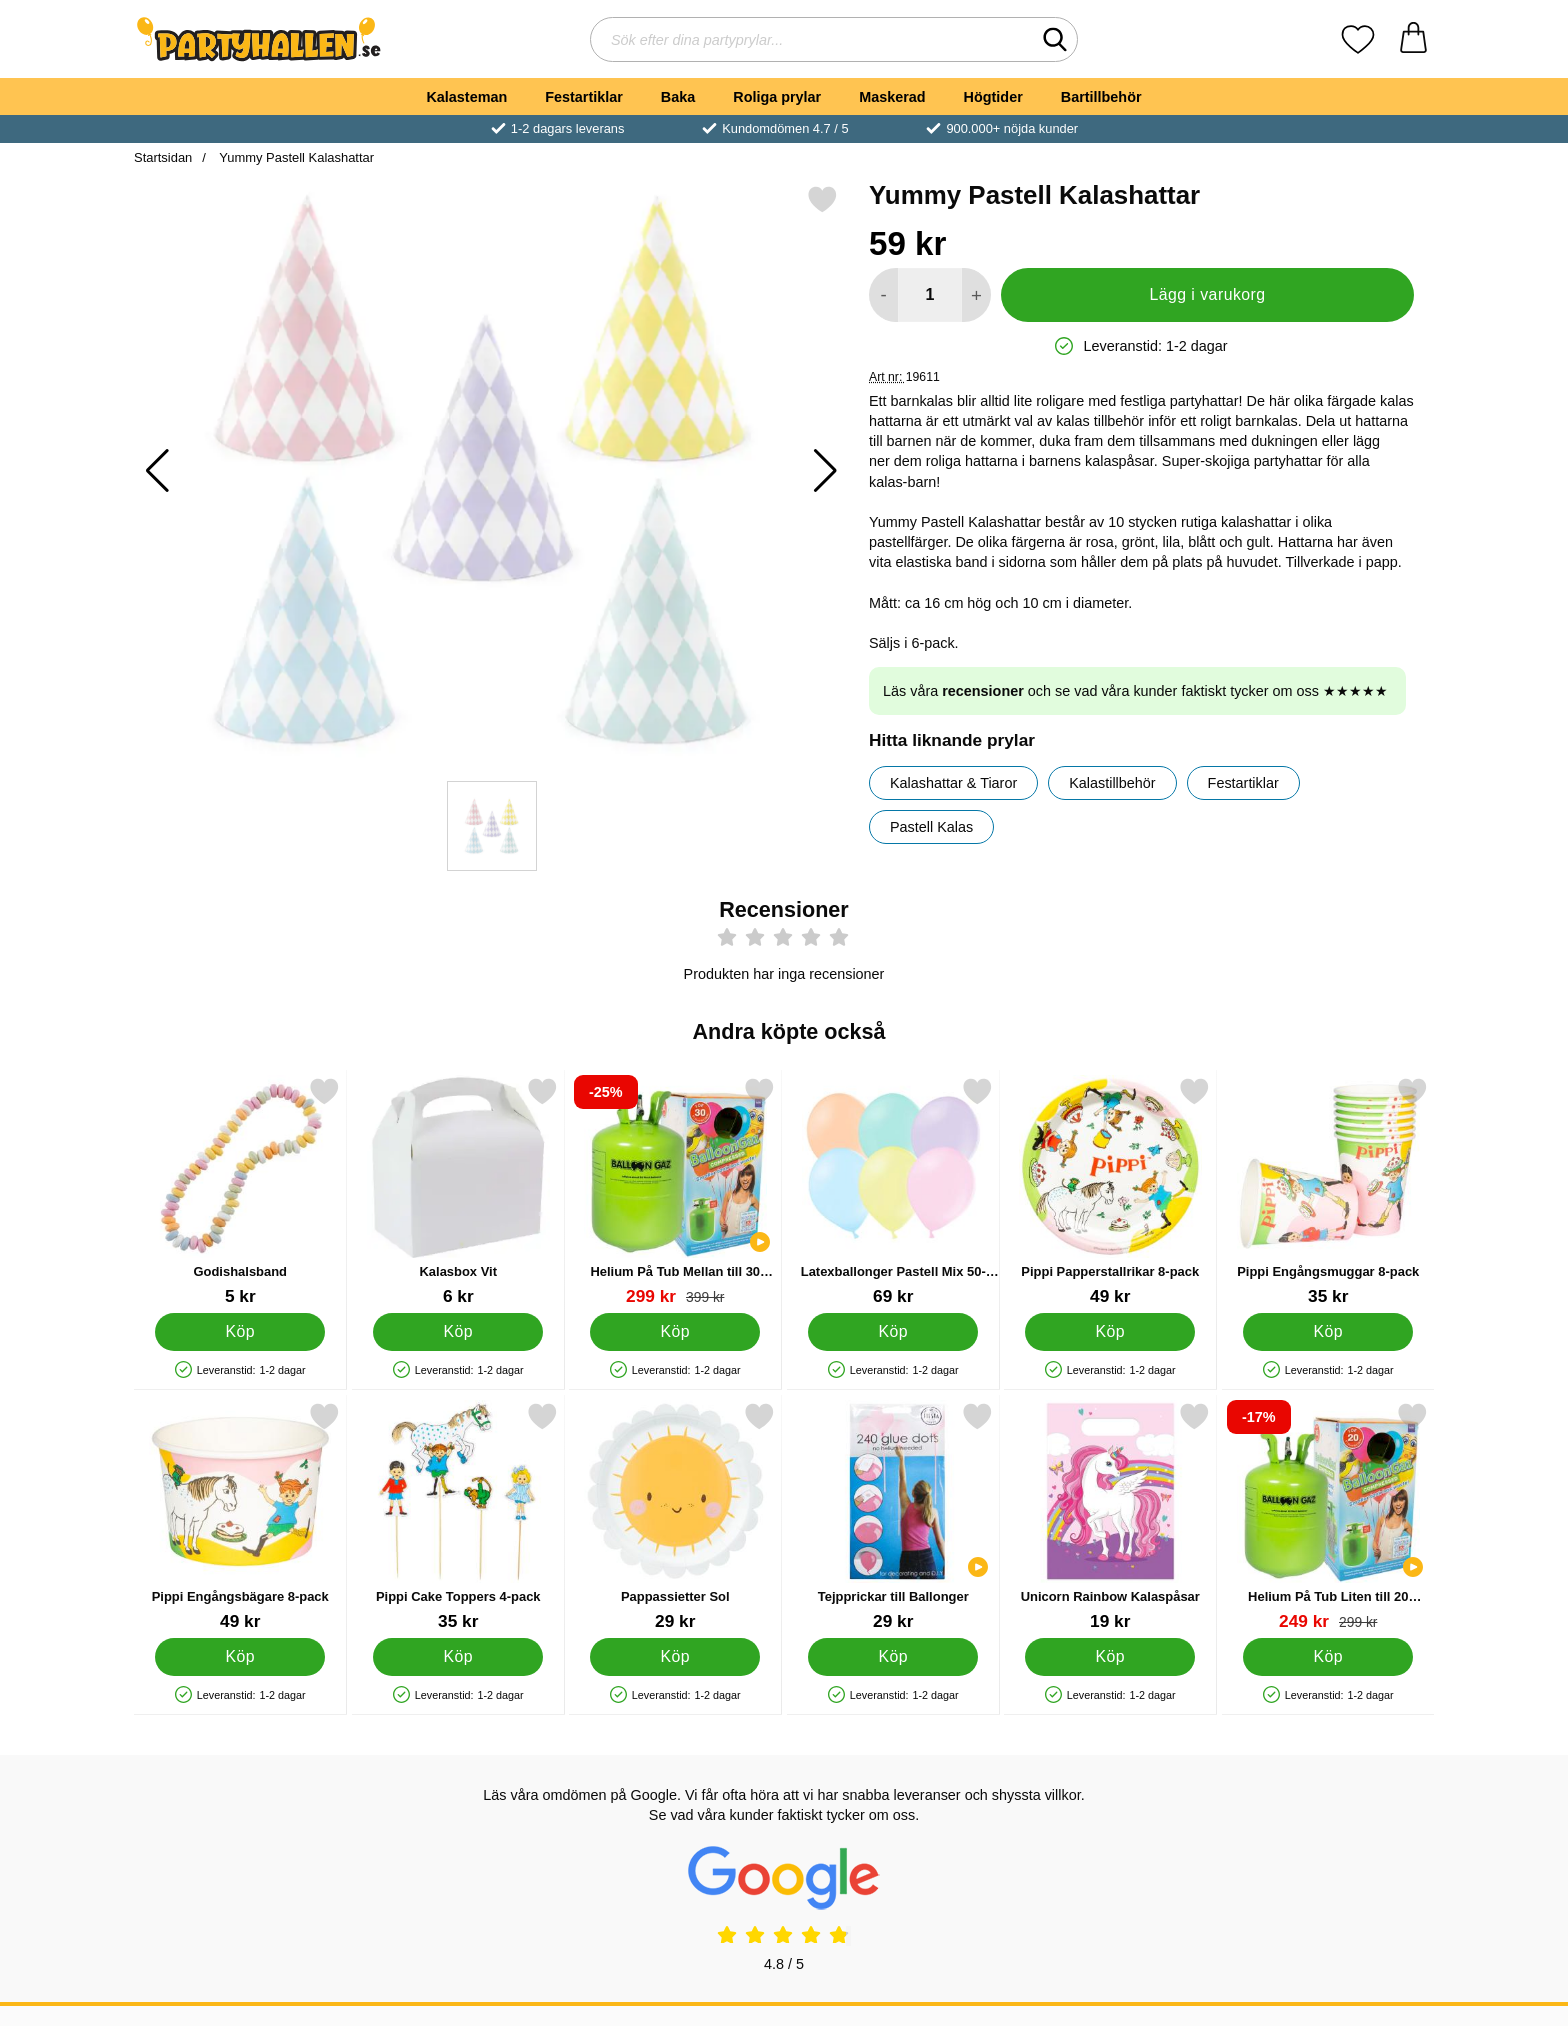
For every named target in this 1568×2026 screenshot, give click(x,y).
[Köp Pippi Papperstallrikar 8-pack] (1110, 1332)
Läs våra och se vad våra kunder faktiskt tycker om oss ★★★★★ (1135, 691)
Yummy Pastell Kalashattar (295, 157)
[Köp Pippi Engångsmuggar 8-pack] (1328, 1332)
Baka (678, 97)
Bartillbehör (1101, 97)
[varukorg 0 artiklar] (1413, 39)
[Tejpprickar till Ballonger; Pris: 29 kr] (893, 1516)
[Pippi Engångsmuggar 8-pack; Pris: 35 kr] (1328, 1191)
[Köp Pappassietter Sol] (675, 1657)
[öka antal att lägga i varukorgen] (976, 295)
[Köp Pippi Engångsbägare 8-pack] (240, 1657)
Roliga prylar (777, 97)
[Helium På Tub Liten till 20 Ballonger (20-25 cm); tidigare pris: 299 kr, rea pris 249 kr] (1328, 1516)
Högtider (993, 97)
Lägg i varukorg (1207, 294)
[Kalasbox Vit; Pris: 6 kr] (458, 1191)
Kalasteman (466, 97)
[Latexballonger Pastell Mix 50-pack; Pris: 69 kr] (893, 1191)
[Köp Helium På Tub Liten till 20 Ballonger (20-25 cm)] (1328, 1657)
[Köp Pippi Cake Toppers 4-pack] (458, 1657)
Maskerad (892, 97)
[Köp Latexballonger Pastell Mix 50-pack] (893, 1332)
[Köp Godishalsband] (240, 1332)
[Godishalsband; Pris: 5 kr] (240, 1191)
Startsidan (163, 157)
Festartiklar (584, 97)
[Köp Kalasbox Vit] (458, 1332)
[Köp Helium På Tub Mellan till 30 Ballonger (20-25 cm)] (675, 1332)
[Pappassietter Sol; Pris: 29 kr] (675, 1516)
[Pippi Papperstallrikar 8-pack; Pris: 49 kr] (1110, 1191)
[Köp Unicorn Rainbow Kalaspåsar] (1110, 1657)
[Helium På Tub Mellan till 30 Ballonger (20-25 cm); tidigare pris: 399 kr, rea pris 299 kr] (675, 1191)
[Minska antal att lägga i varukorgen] (883, 295)
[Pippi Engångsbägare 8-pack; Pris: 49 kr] (240, 1516)
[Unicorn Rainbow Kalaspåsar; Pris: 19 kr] (1110, 1516)
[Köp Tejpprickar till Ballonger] (893, 1657)
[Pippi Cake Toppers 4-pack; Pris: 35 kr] (458, 1516)
